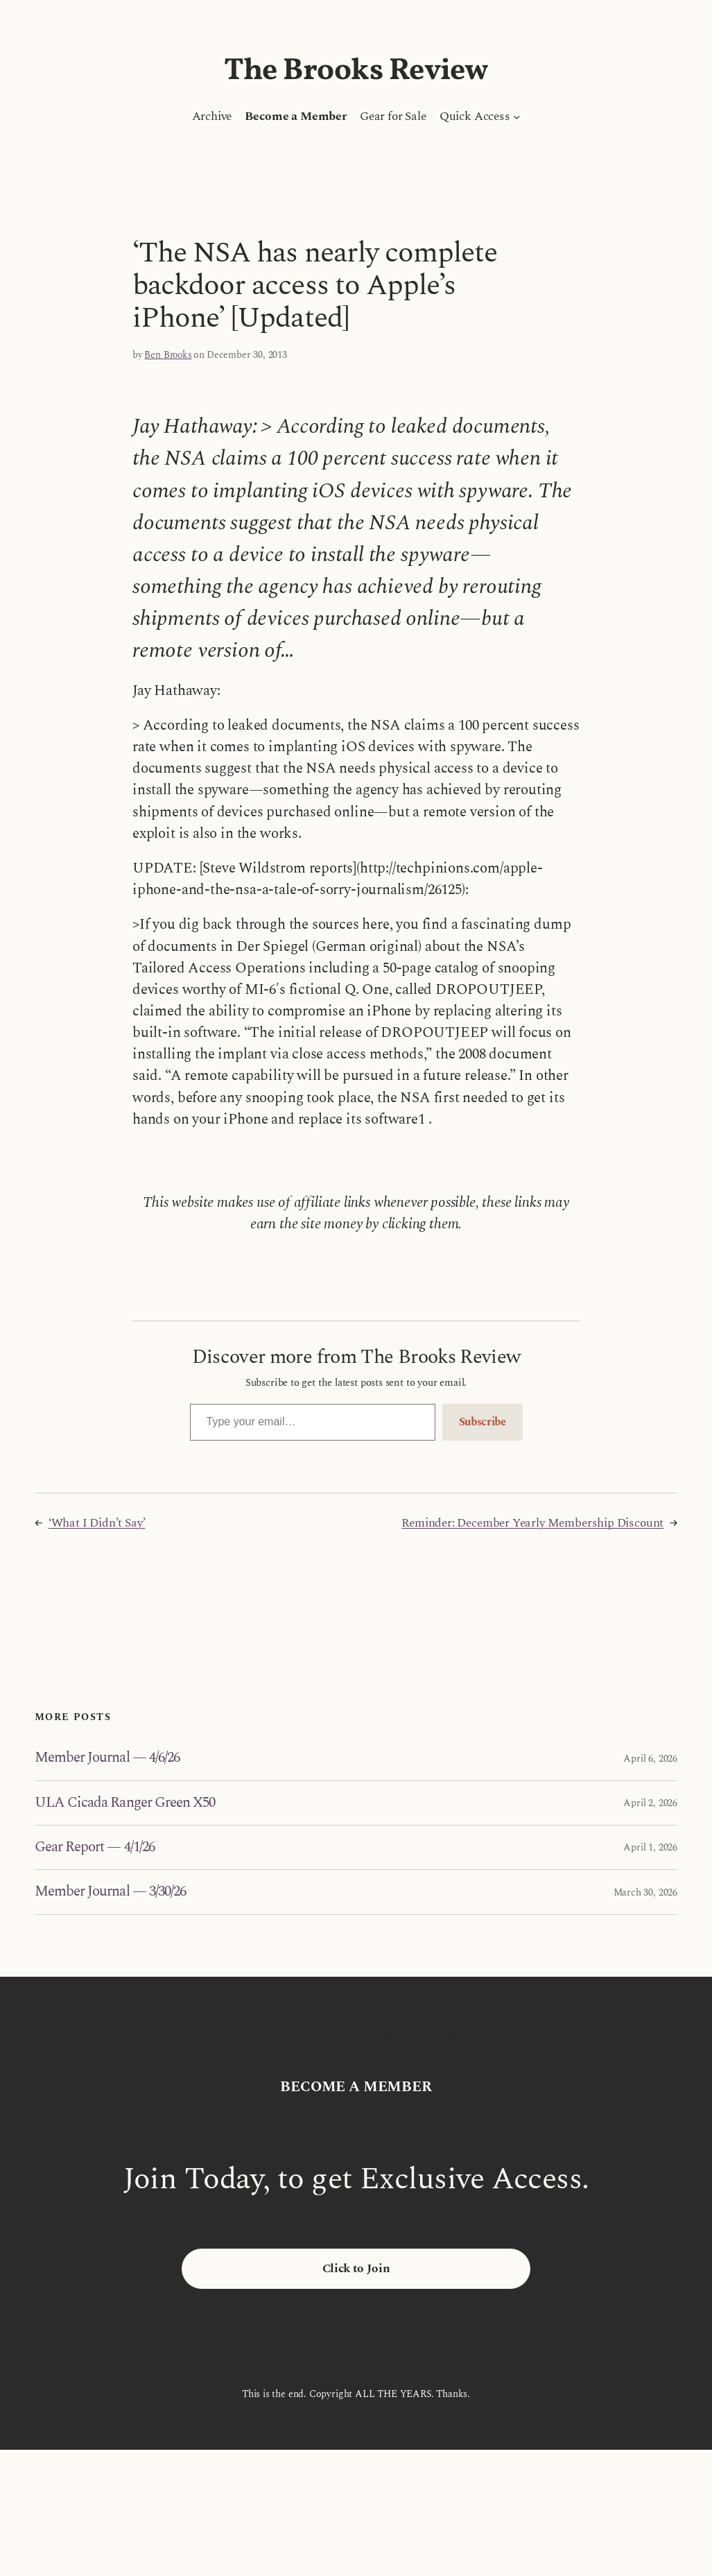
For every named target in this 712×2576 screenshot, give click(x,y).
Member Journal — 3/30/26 (110, 1892)
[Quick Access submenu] (516, 116)
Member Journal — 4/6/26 (107, 1758)
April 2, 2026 (650, 1803)
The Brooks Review (356, 71)
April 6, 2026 (650, 1758)
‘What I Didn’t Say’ (97, 1523)
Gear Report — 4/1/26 (95, 1847)
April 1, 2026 (650, 1847)
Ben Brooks (167, 354)
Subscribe (482, 1422)
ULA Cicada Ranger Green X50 (125, 1803)
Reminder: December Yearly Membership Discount (532, 1523)
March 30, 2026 (645, 1892)
